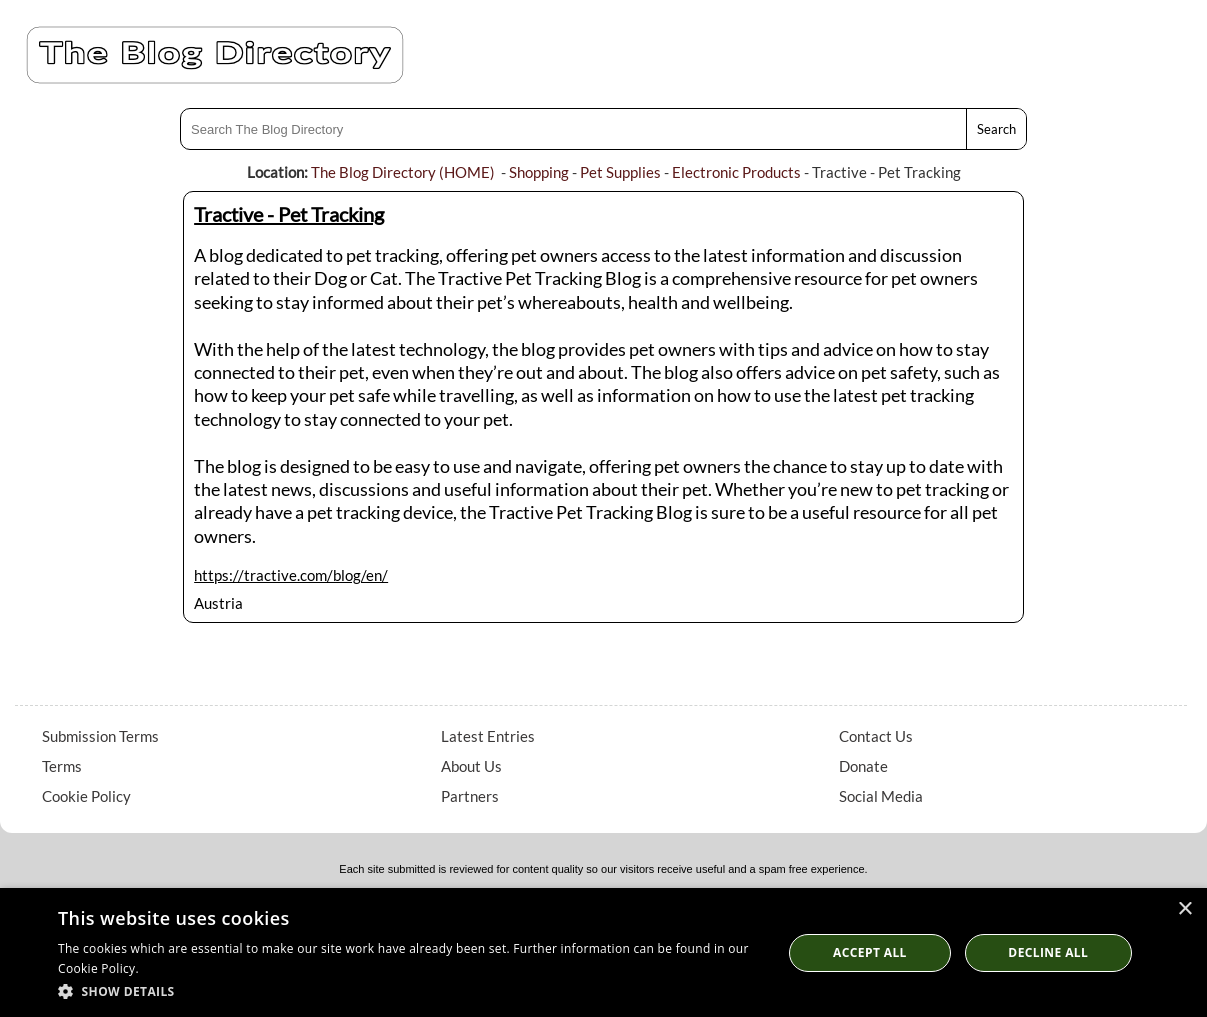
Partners (470, 796)
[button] (409, 990)
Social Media (881, 796)
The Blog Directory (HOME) (403, 172)
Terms (62, 766)
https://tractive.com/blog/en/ (291, 575)
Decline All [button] (1048, 952)
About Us (471, 766)
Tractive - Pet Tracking (289, 214)
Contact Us (876, 736)
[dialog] (603, 952)
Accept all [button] (870, 952)
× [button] (1184, 909)
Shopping (539, 172)
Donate (863, 766)
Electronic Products (736, 172)
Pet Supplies (620, 172)
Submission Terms (100, 736)
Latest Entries (488, 736)
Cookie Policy (86, 796)
